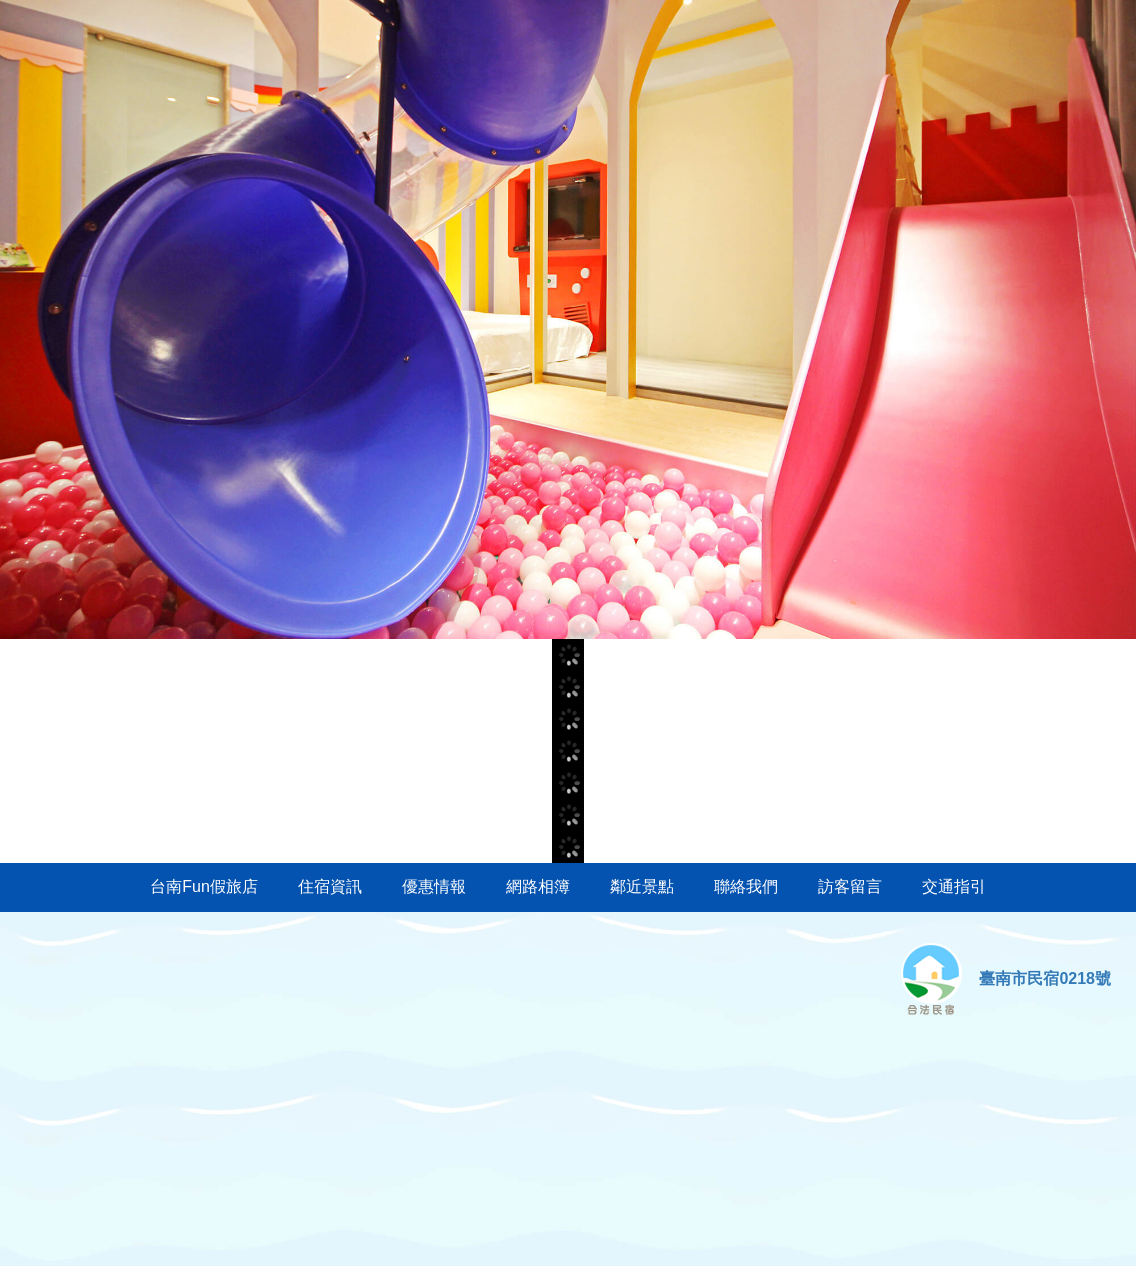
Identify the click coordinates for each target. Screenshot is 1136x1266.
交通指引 (954, 886)
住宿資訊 (330, 886)
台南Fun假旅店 (204, 886)
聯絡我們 (746, 886)
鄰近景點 (642, 886)
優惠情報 (434, 886)
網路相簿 (538, 886)
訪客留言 (850, 886)
